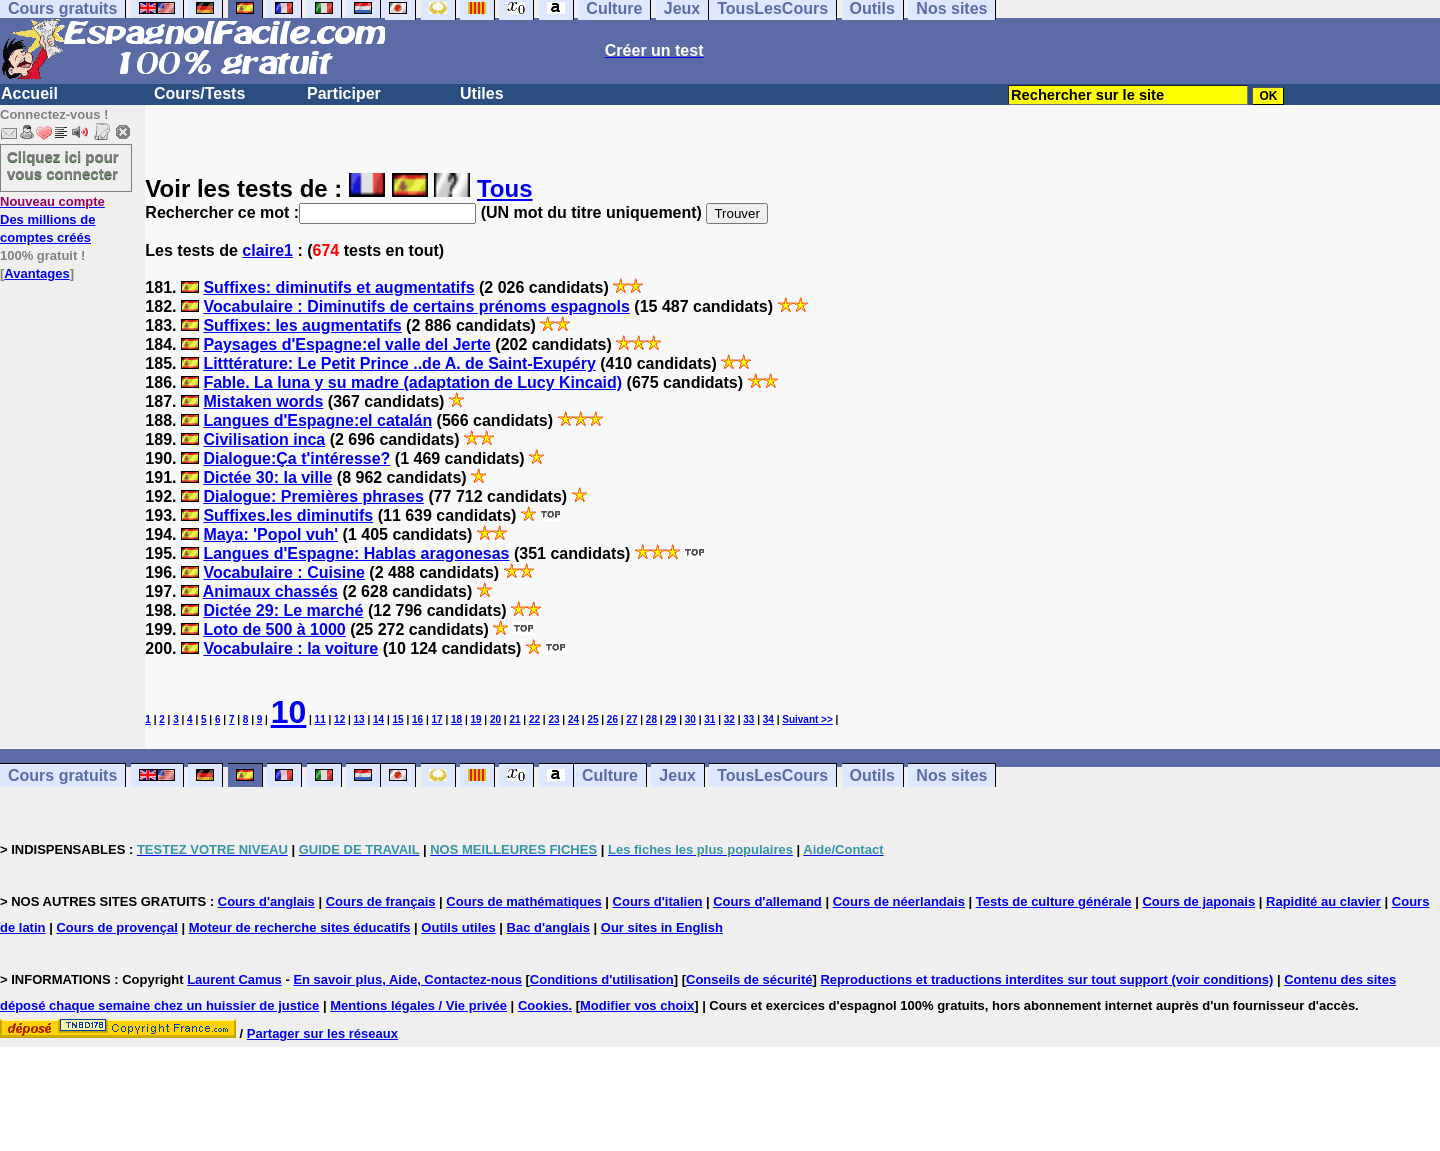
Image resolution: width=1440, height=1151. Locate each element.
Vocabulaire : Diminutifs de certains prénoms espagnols (416, 306)
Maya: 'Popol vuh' (270, 534)
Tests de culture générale (1054, 901)
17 (437, 719)
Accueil (29, 93)
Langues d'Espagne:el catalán (317, 420)
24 (573, 719)
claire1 (267, 250)
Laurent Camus (234, 979)
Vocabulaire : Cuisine (284, 572)
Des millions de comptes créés (52, 219)
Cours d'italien (658, 901)
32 (729, 719)
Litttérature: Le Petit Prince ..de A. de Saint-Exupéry (399, 363)
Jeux (677, 775)
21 (514, 719)
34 (768, 719)
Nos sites (951, 775)
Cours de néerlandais (899, 901)
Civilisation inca (264, 439)
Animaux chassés (270, 591)
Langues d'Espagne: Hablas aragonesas (356, 553)
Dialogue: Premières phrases (313, 496)
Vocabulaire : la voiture (290, 648)
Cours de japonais (1198, 901)
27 (631, 719)
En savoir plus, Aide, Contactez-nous (407, 979)
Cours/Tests (199, 93)
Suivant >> (807, 719)
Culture (610, 775)
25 (592, 719)
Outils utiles (458, 927)
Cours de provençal (116, 927)
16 (417, 719)
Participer (344, 93)
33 (748, 719)
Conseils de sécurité (749, 979)
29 (670, 719)
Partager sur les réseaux (322, 1033)
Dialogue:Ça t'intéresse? (296, 458)
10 (289, 712)
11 (320, 719)
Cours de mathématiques (523, 901)
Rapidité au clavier (1323, 901)
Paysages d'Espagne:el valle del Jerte (347, 344)
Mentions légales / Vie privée (418, 1005)
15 (398, 719)
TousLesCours (772, 775)
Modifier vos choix (637, 1005)
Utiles (482, 93)
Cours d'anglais (266, 901)
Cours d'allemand (767, 901)
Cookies (543, 1005)
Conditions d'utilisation (602, 979)
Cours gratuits (62, 775)
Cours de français (381, 901)
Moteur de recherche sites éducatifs (300, 927)
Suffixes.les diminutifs (288, 515)
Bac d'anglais (548, 927)
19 (475, 719)
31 (709, 719)
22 (534, 719)
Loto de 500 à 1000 (274, 629)
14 (378, 719)
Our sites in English (662, 927)
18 (456, 719)
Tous (505, 188)
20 (495, 719)
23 (553, 719)
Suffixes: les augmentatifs (302, 325)
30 (690, 719)
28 (651, 719)
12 (339, 719)
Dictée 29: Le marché (283, 610)
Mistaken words (263, 401)
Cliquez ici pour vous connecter (63, 165)
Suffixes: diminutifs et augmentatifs (338, 287)
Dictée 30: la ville (267, 477)
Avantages (36, 273)
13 (359, 719)
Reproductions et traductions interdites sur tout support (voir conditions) (1046, 979)
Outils (872, 775)
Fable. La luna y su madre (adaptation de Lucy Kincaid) (412, 382)
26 (612, 719)
